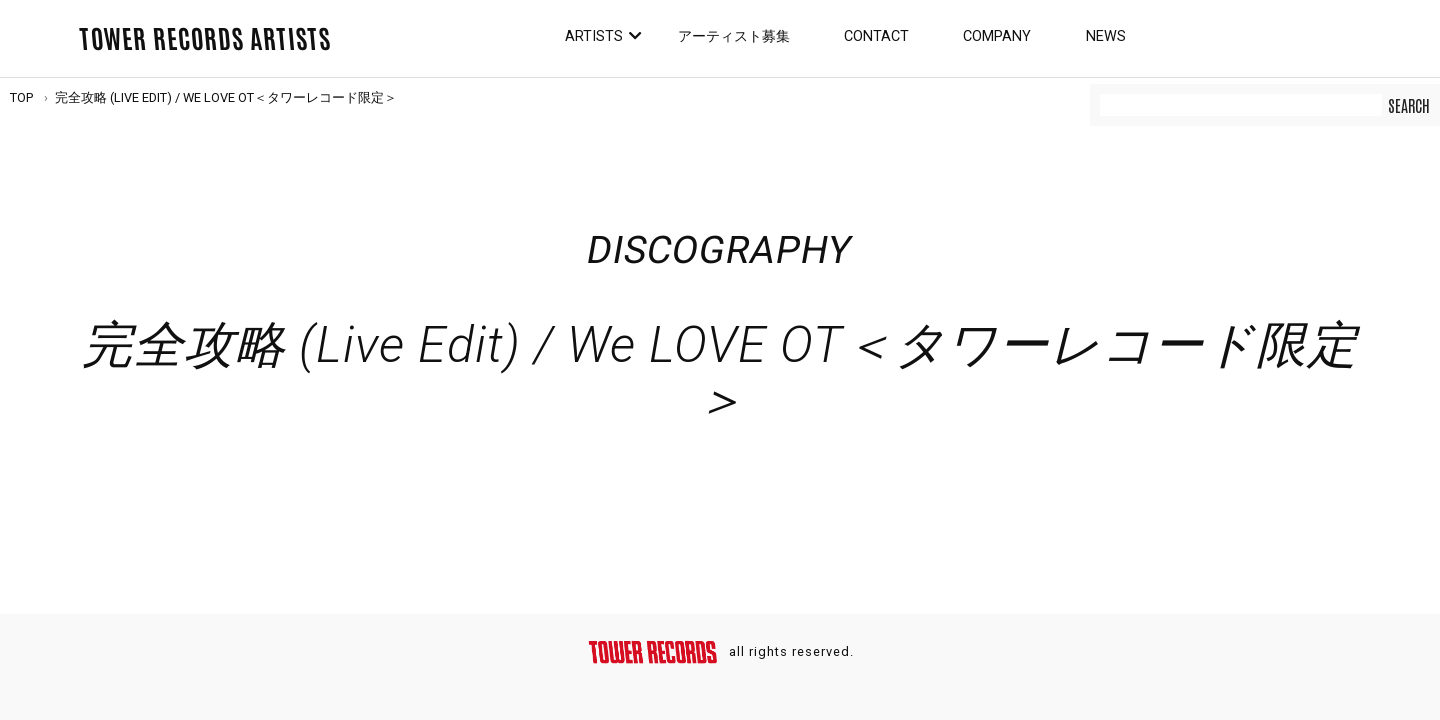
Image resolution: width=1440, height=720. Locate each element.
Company (997, 36)
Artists (594, 36)
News (1106, 36)
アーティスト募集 (734, 36)
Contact (876, 36)
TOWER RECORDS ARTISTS (205, 37)
